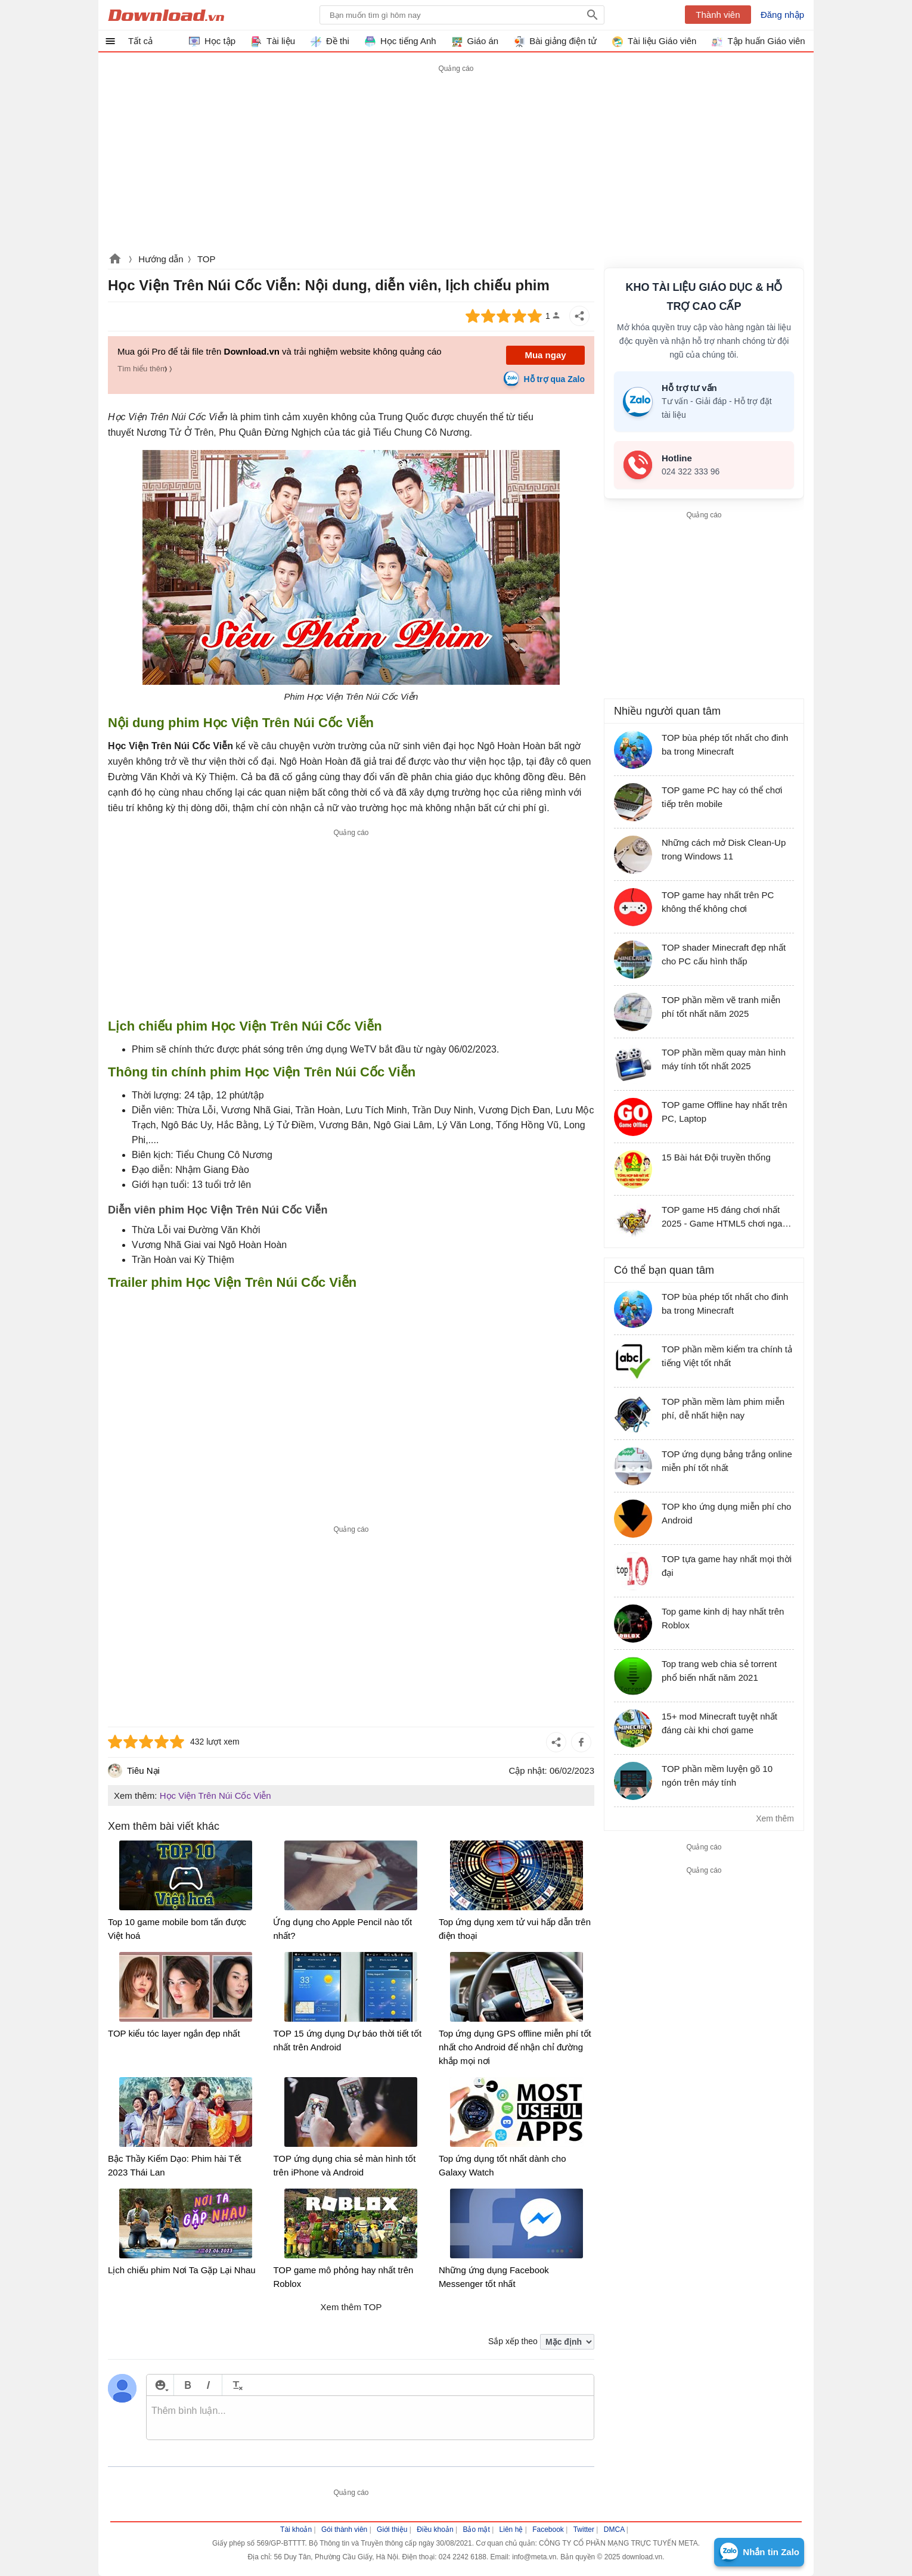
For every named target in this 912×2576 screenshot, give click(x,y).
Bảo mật (476, 2529)
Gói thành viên (344, 2529)
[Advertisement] (351, 923)
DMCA (614, 2529)
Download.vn (115, 260)
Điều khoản (435, 2529)
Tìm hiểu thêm (142, 368)
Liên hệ (511, 2529)
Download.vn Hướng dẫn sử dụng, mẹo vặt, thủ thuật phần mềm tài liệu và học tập (166, 15)
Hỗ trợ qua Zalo (554, 379)
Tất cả (140, 41)
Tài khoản (296, 2529)
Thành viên (718, 15)
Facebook (548, 2529)
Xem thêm (775, 1818)
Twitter (583, 2529)
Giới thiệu (392, 2529)
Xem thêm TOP (351, 2307)
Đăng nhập (782, 15)
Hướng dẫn (160, 259)
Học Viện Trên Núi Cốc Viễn (215, 1795)
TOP (206, 259)
